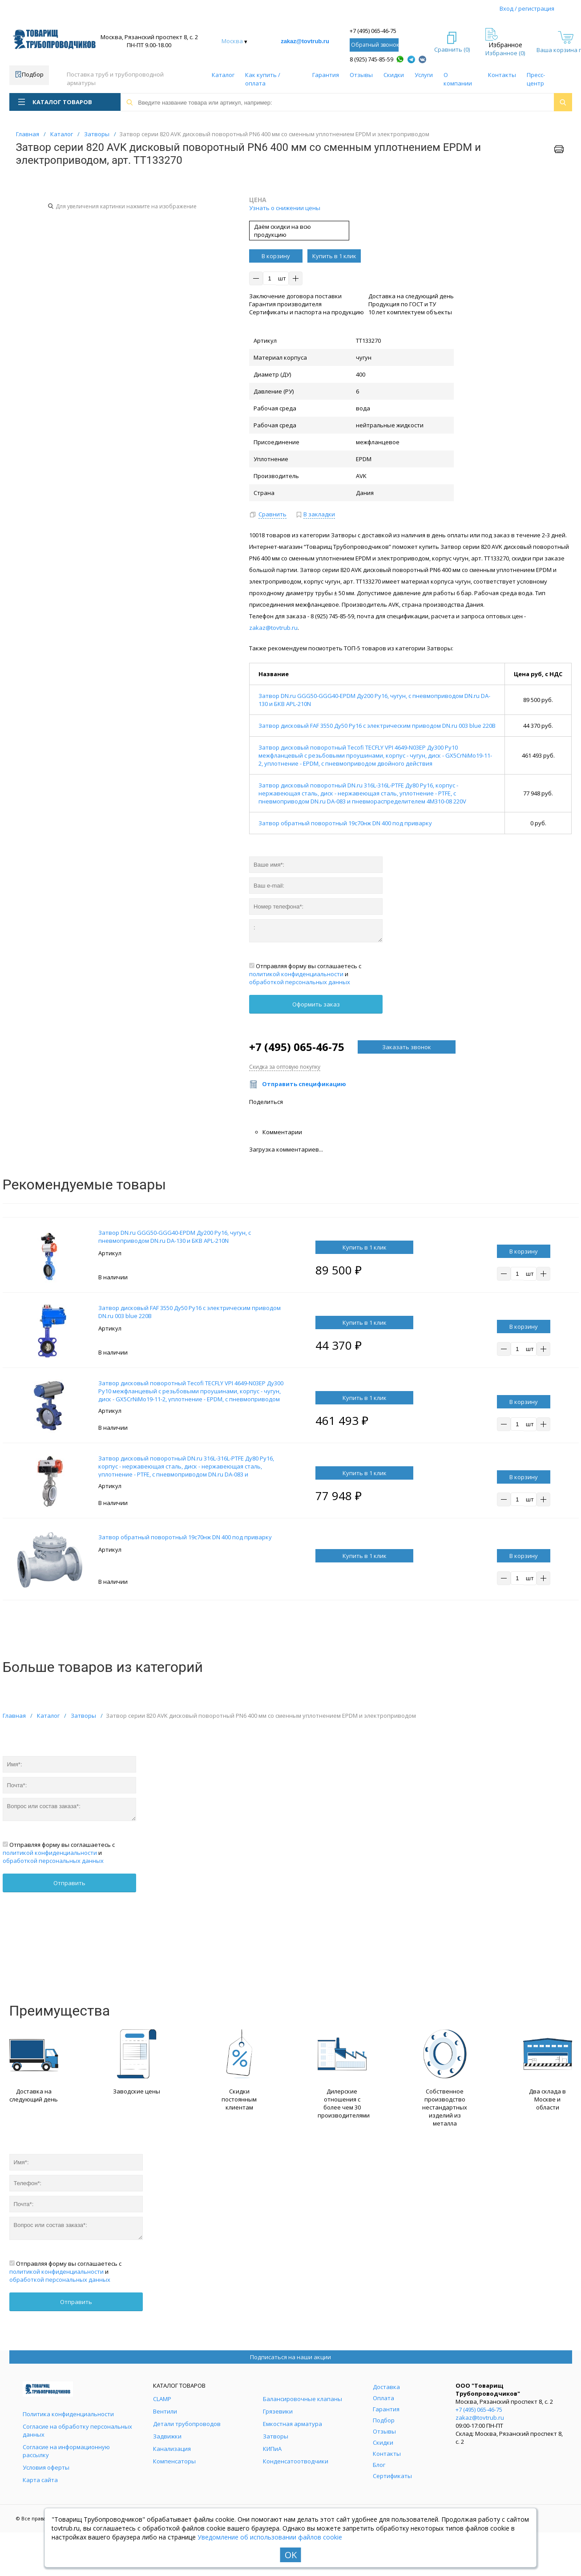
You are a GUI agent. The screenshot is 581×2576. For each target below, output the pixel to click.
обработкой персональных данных (299, 982)
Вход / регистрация (527, 8)
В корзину (276, 256)
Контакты (502, 75)
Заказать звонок (406, 1047)
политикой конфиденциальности (296, 974)
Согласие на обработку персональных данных (77, 2430)
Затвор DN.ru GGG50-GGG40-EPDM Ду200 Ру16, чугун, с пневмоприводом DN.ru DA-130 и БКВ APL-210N (174, 1237)
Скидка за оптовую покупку (284, 1067)
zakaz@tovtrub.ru (305, 41)
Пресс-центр (536, 79)
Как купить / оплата (262, 79)
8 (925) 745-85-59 (371, 59)
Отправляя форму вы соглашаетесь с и (305, 974)
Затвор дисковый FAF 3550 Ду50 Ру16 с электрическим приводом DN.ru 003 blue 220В (377, 726)
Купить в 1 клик (334, 256)
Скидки (393, 75)
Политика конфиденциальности (68, 2414)
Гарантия (325, 75)
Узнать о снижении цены (284, 208)
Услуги (424, 75)
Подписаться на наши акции (290, 2357)
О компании (458, 79)
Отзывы (361, 75)
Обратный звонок (375, 45)
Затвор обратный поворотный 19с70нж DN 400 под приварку (345, 823)
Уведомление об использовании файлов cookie (270, 2537)
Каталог (223, 75)
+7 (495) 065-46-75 (373, 31)
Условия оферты (46, 2467)
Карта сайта (40, 2480)
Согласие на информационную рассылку (66, 2451)
